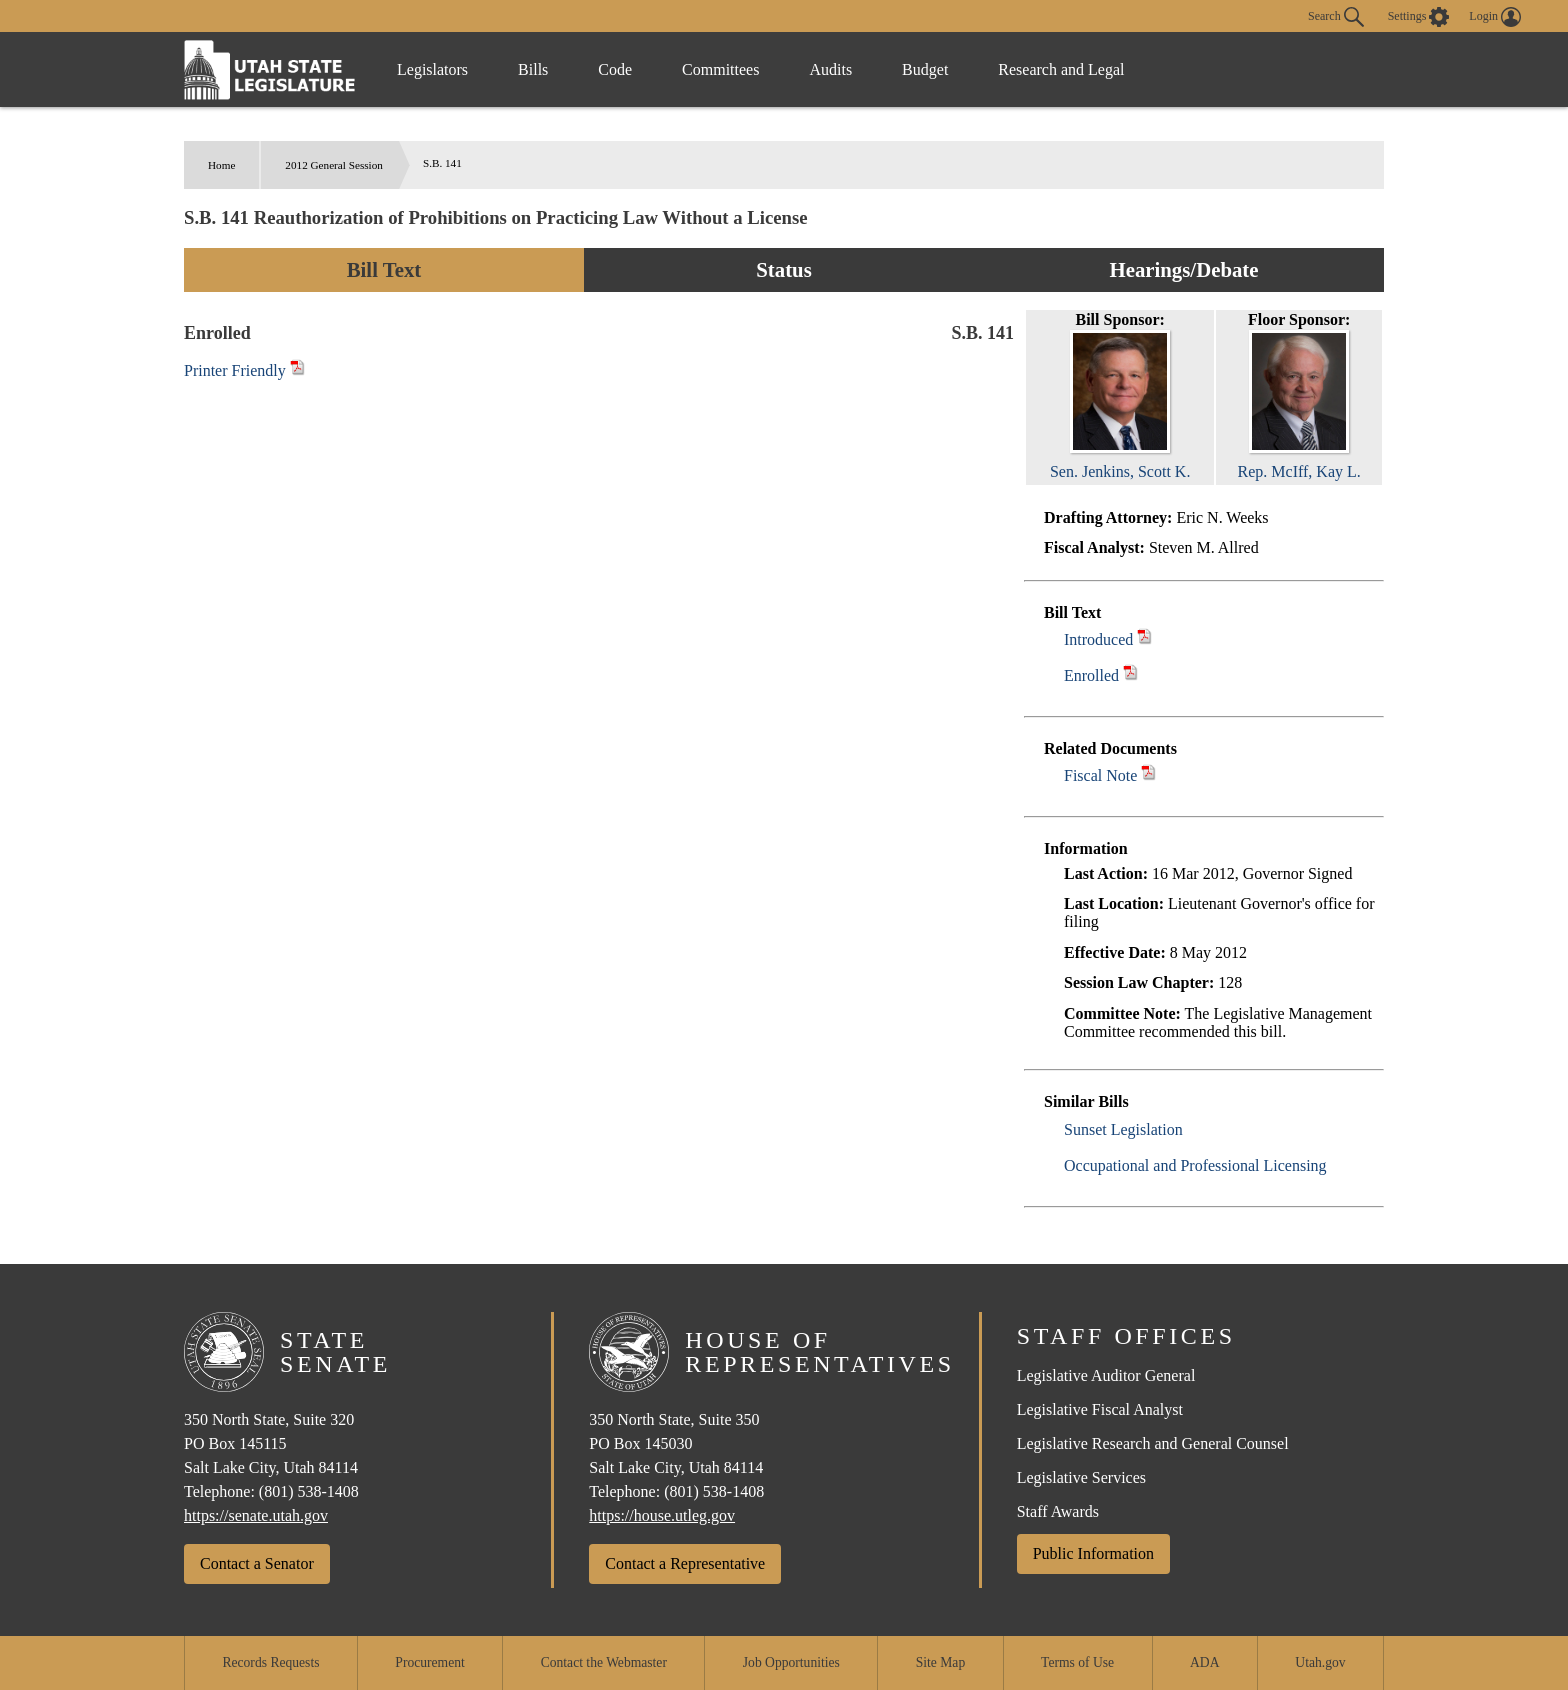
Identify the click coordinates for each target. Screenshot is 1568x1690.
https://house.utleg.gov (662, 1515)
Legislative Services (1081, 1477)
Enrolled (1091, 675)
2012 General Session (334, 165)
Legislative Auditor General (1106, 1375)
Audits (830, 69)
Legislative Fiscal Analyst (1100, 1409)
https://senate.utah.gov (256, 1515)
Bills (533, 69)
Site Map (940, 1662)
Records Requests (270, 1662)
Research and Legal (1061, 69)
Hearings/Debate (1183, 269)
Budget (925, 69)
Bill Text (384, 269)
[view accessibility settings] (1419, 17)
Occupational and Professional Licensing (1195, 1165)
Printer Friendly (244, 370)
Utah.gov (1320, 1662)
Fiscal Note (1100, 775)
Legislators (432, 69)
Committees (720, 69)
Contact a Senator (257, 1563)
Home (221, 165)
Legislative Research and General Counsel (1153, 1443)
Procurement (429, 1662)
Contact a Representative (685, 1563)
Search (1336, 17)
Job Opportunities (791, 1662)
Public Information (1093, 1553)
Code (615, 69)
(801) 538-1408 (309, 1491)
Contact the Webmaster (604, 1662)
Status (783, 269)
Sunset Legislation (1123, 1129)
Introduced (1098, 639)
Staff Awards (1058, 1511)
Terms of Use (1077, 1662)
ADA (1204, 1662)
